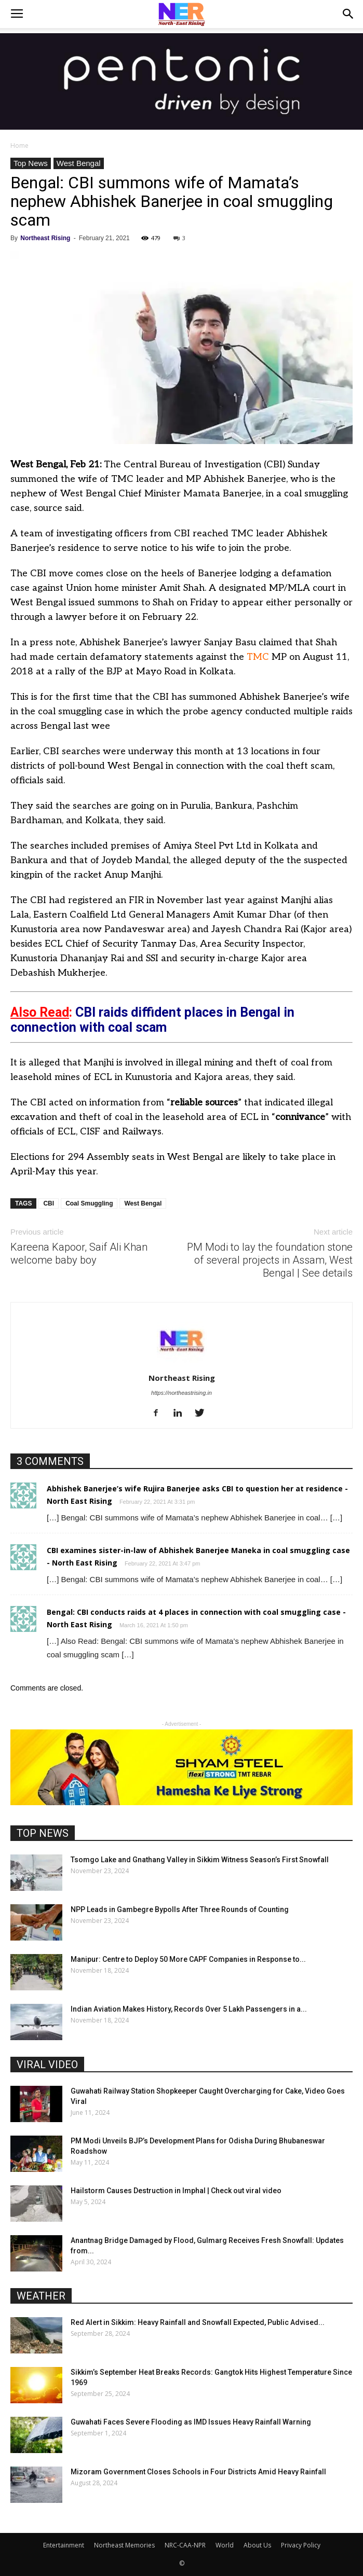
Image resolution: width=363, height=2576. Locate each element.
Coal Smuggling (89, 1203)
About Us (257, 2545)
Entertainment (63, 2545)
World (225, 2545)
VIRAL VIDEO (47, 2064)
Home (19, 145)
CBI (48, 1203)
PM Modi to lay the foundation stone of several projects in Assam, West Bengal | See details (270, 1260)
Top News (31, 163)
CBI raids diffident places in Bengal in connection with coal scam (152, 1020)
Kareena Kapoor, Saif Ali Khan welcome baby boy (78, 1253)
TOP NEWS (43, 1833)
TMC (258, 657)
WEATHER (41, 2296)
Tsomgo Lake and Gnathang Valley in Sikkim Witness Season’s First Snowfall (200, 1859)
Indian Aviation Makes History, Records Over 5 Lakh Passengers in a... (189, 2009)
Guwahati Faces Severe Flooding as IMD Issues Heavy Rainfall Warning (191, 2422)
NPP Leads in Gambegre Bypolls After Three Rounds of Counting (180, 1909)
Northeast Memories (124, 2545)
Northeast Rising (45, 238)
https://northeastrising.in (181, 1393)
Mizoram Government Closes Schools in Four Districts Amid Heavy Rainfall (198, 2472)
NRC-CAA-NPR (185, 2545)
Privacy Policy (300, 2545)
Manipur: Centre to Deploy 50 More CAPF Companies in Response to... (188, 1959)
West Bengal (79, 163)
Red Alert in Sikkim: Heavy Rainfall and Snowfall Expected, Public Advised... (198, 2322)
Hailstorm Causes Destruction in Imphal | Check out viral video (176, 2190)
